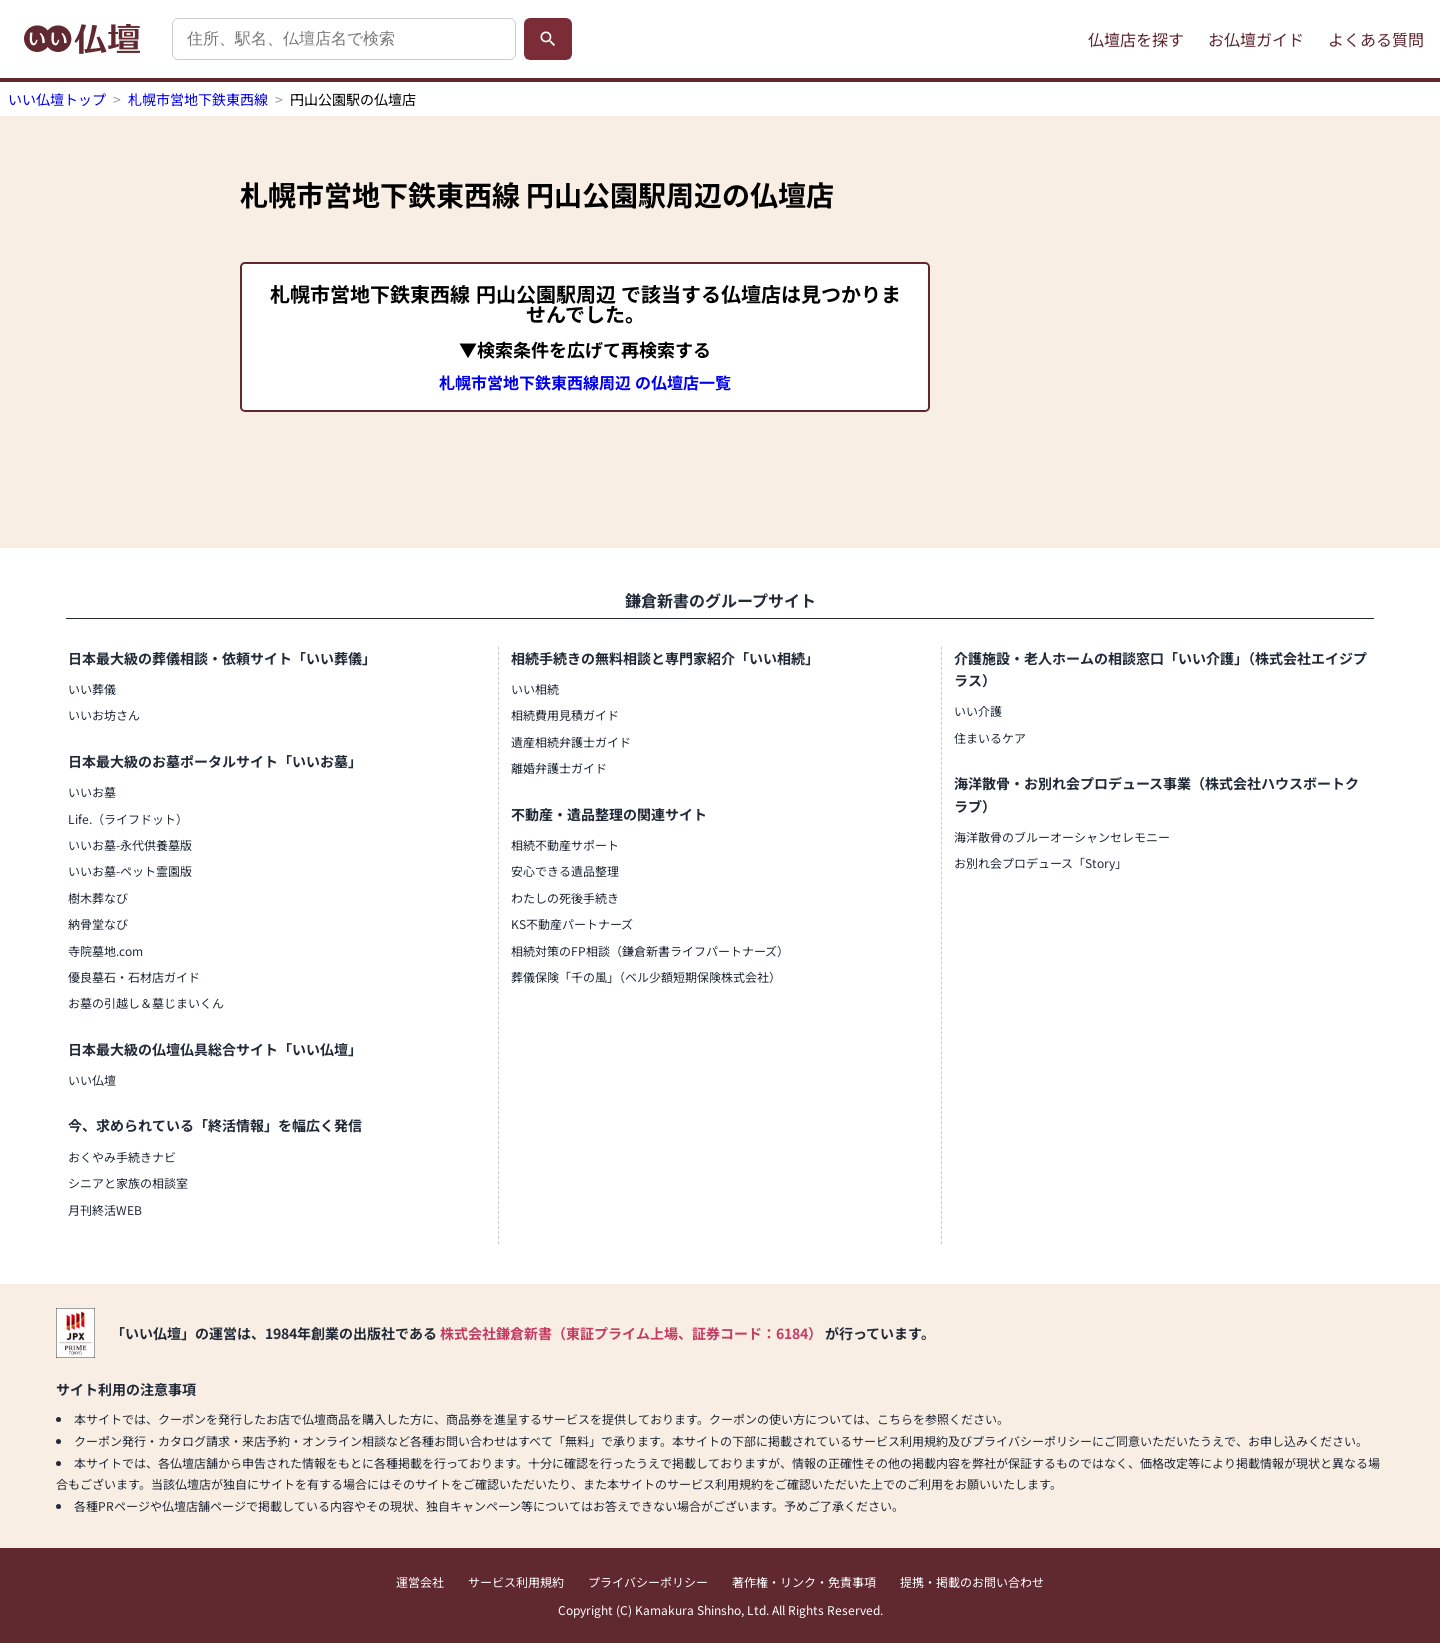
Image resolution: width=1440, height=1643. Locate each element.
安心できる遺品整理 (565, 870)
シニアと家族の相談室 (128, 1182)
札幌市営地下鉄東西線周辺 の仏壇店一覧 (585, 382)
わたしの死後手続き (565, 897)
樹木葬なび (98, 897)
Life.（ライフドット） (128, 818)
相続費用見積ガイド (565, 714)
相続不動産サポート (565, 844)
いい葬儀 (92, 688)
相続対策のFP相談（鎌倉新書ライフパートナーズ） (650, 950)
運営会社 (420, 1581)
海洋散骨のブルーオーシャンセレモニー (1062, 836)
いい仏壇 (92, 1079)
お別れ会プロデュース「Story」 (1040, 862)
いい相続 (535, 688)
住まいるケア (990, 737)
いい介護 (978, 710)
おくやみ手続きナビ (122, 1156)
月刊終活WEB (105, 1209)
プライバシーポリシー (648, 1581)
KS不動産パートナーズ (572, 923)
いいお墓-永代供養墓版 (130, 844)
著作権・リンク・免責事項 (804, 1581)
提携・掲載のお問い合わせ (972, 1581)
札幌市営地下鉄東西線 (198, 99)
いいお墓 (92, 791)
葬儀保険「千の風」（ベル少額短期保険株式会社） (646, 976)
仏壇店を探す (1136, 39)
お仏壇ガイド (1256, 39)
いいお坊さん (104, 714)
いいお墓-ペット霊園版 (130, 870)
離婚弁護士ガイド (559, 767)
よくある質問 (1376, 39)
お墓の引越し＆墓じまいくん (146, 1002)
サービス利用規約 (516, 1581)
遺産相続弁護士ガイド (571, 741)
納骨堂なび (98, 923)
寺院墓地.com (105, 950)
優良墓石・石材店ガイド (134, 976)
